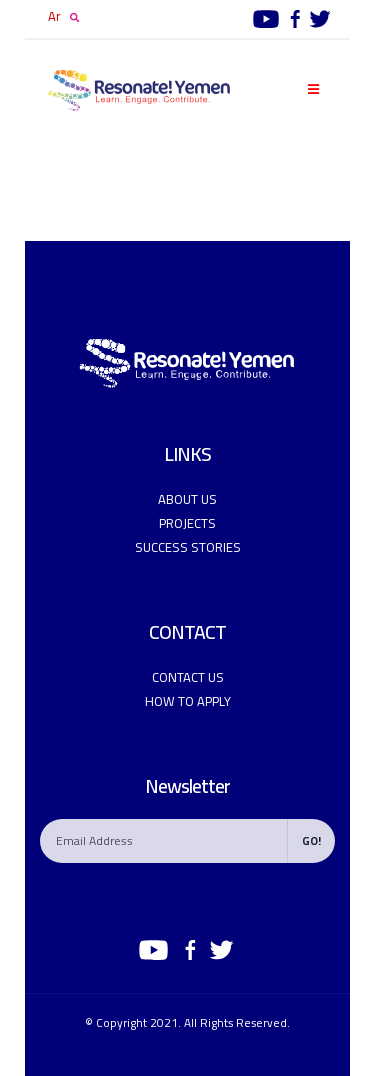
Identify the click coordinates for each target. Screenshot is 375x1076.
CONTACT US (188, 677)
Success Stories (188, 547)
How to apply (188, 701)
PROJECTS (187, 523)
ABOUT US (187, 499)
